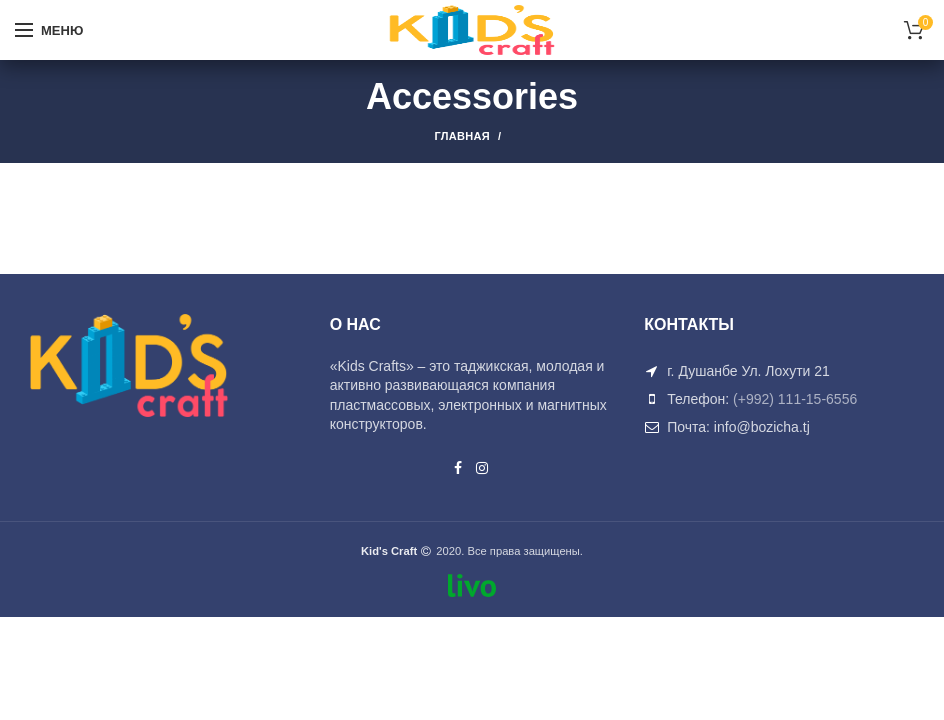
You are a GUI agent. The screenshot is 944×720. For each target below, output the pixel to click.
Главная (462, 136)
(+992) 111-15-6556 (795, 399)
